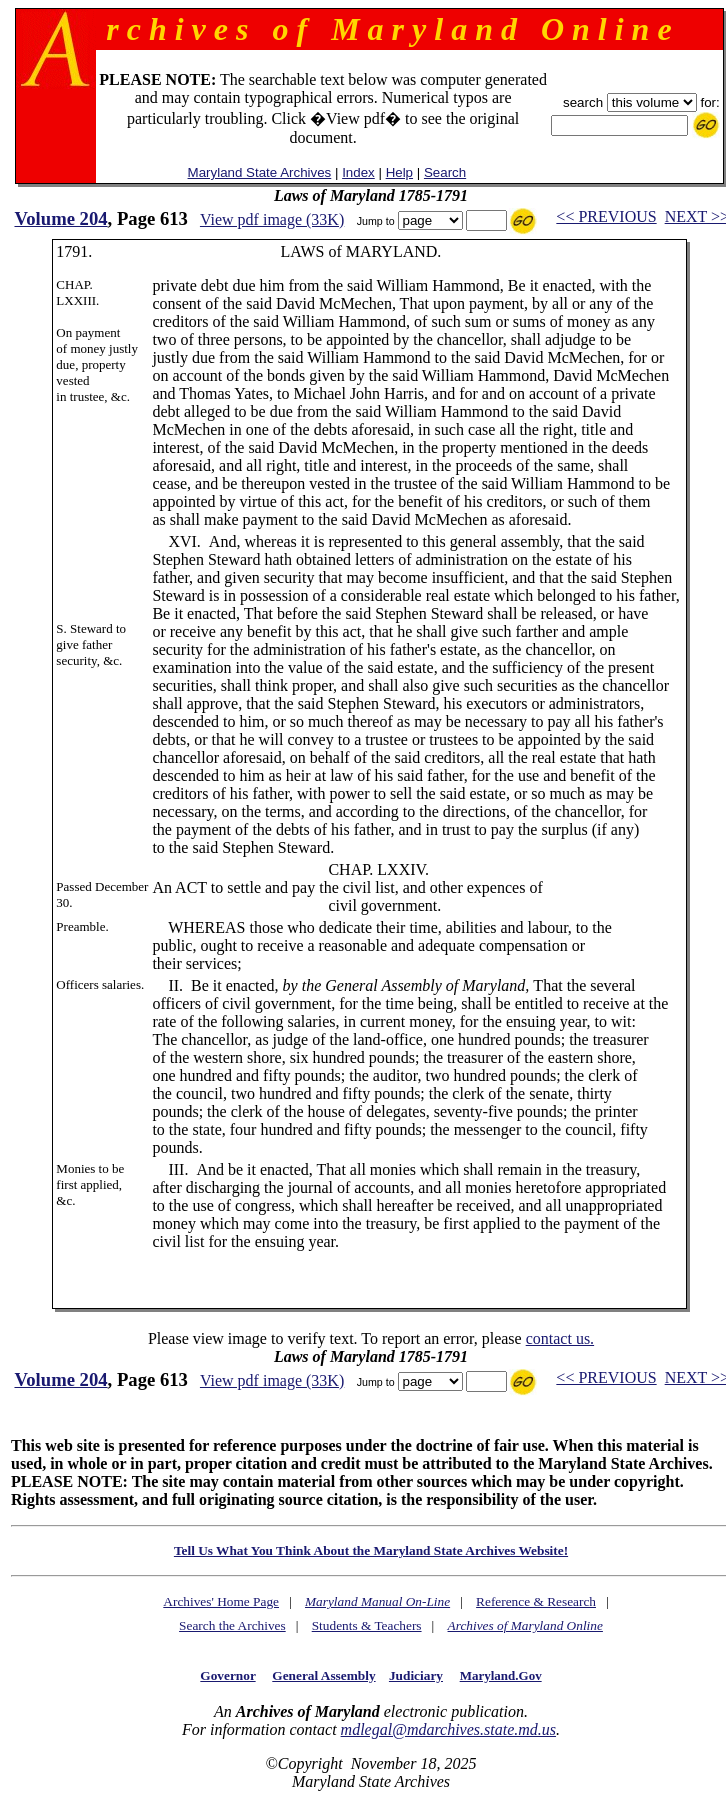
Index (358, 172)
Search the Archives (232, 1625)
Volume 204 (60, 218)
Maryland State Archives (260, 172)
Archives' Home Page (221, 1601)
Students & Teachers (367, 1625)
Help (399, 172)
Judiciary (416, 1675)
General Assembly (323, 1675)
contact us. (560, 1338)
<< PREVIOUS (606, 216)
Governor (227, 1675)
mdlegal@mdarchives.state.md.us (448, 1729)
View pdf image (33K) (272, 219)
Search (445, 172)
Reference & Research (536, 1601)
